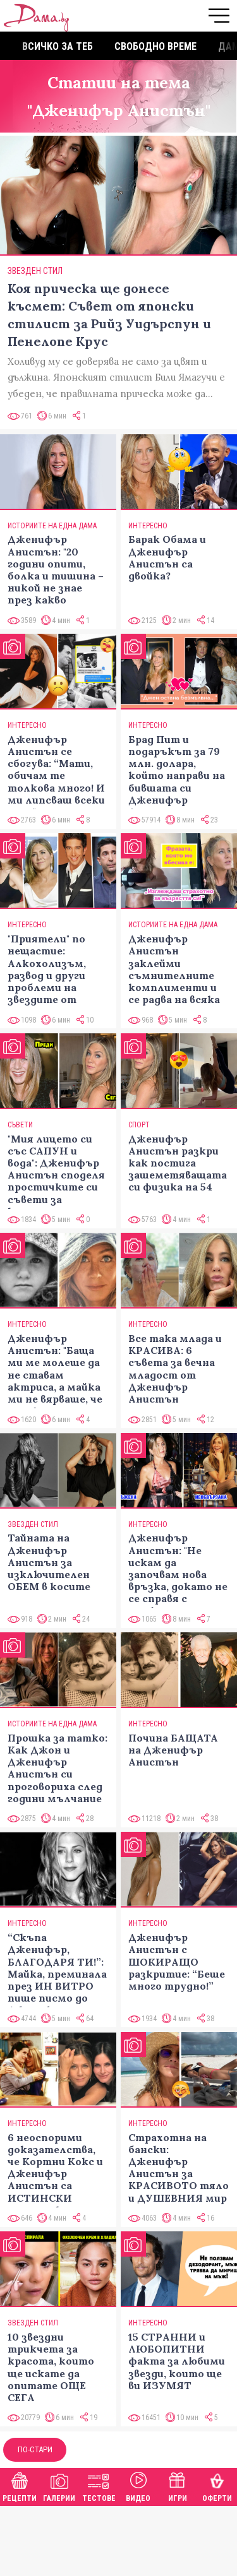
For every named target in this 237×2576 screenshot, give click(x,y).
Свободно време (155, 46)
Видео (138, 2485)
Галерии (59, 2485)
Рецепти (20, 2485)
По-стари (35, 2449)
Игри (178, 2485)
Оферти (217, 2485)
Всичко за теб (57, 46)
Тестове (99, 2485)
